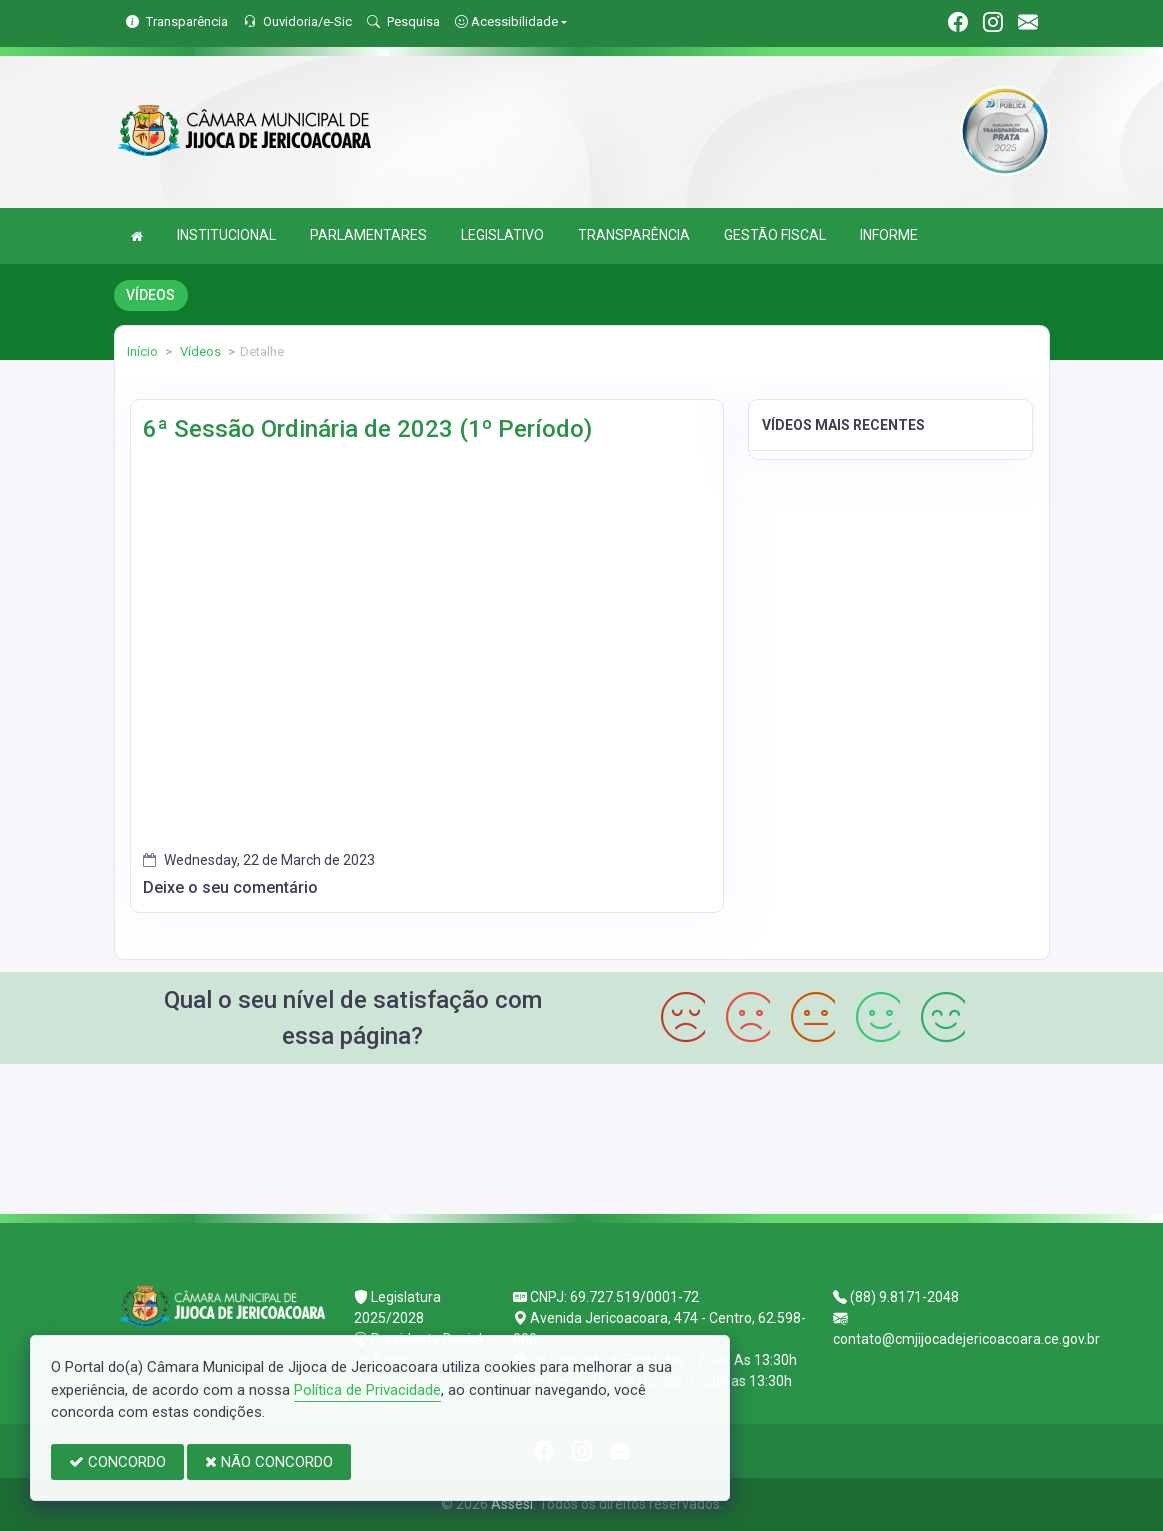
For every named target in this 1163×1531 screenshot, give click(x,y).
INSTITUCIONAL (226, 235)
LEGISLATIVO (502, 235)
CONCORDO (117, 1462)
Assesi (512, 1504)
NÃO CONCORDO (269, 1462)
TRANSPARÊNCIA (634, 235)
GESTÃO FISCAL (775, 235)
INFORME (889, 235)
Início (142, 351)
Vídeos (199, 351)
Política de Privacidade (367, 1390)
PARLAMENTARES (368, 235)
